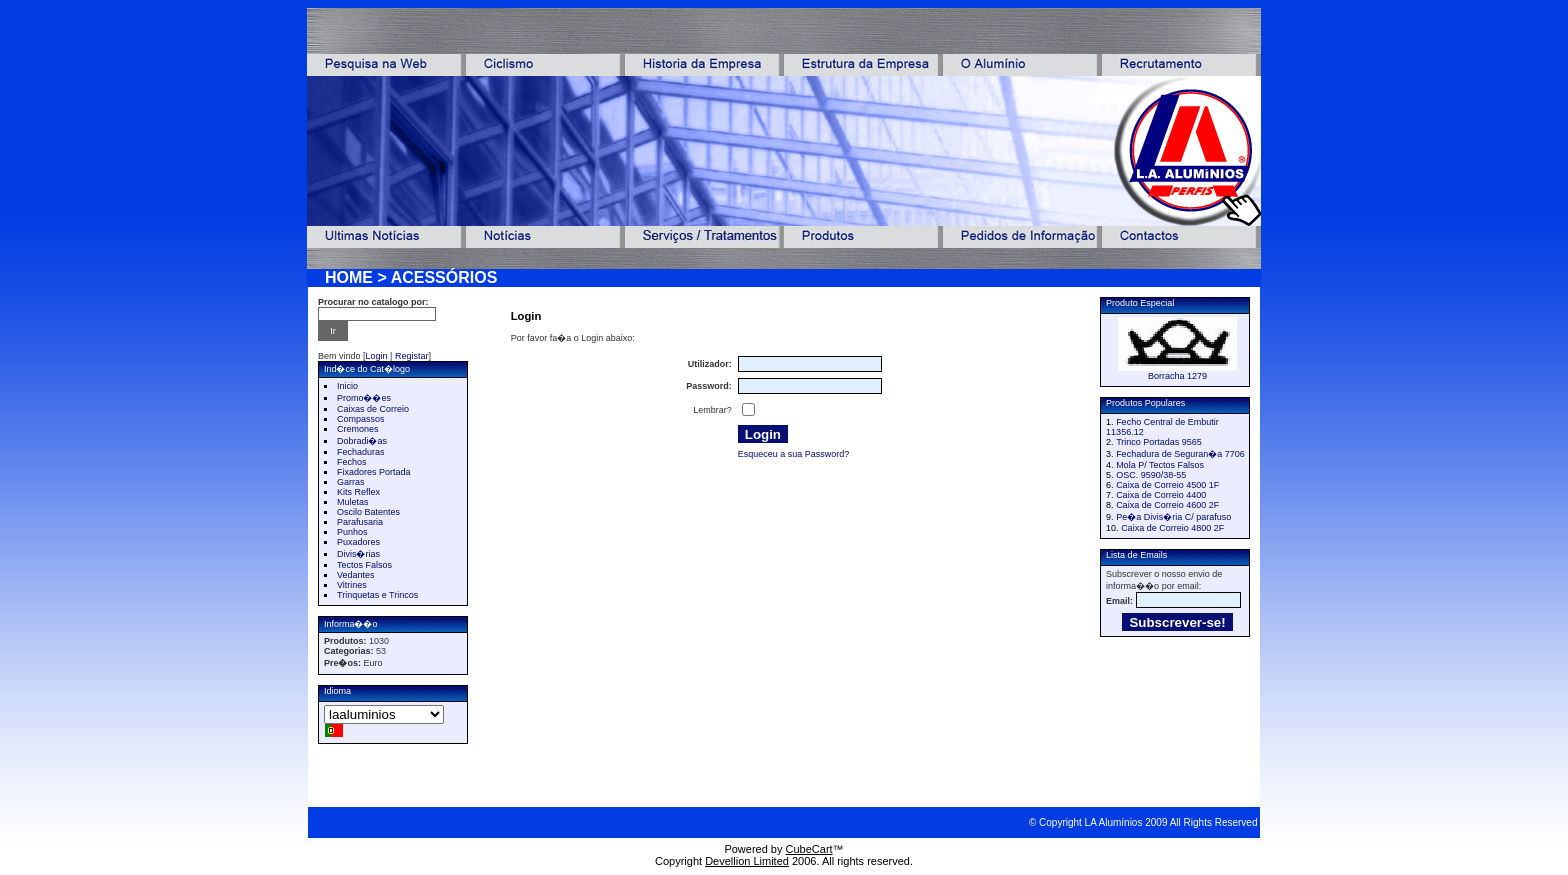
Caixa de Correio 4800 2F (1172, 528)
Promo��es (364, 398)
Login (377, 356)
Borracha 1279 (1177, 376)
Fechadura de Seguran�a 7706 (1180, 454)
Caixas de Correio (373, 409)
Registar (412, 356)
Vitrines (352, 585)
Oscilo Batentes (368, 512)
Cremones (358, 429)
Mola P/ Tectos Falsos (1160, 465)
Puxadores (358, 542)
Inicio (347, 386)
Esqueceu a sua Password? (794, 454)
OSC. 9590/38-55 (1151, 475)
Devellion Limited (747, 861)
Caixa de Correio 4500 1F (1167, 485)
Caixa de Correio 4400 (1161, 495)
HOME (349, 277)
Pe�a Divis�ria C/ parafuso (1173, 517)
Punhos (352, 532)
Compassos (361, 419)
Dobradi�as (362, 441)
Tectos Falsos (364, 565)
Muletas (353, 502)
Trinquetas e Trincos (377, 595)
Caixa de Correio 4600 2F (1167, 505)
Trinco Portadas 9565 (1159, 442)
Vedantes (356, 575)
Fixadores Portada (374, 472)
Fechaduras (361, 452)
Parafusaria (360, 522)
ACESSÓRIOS (444, 277)
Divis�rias (358, 554)
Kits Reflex (358, 492)
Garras (351, 482)
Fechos (352, 462)
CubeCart (809, 849)
